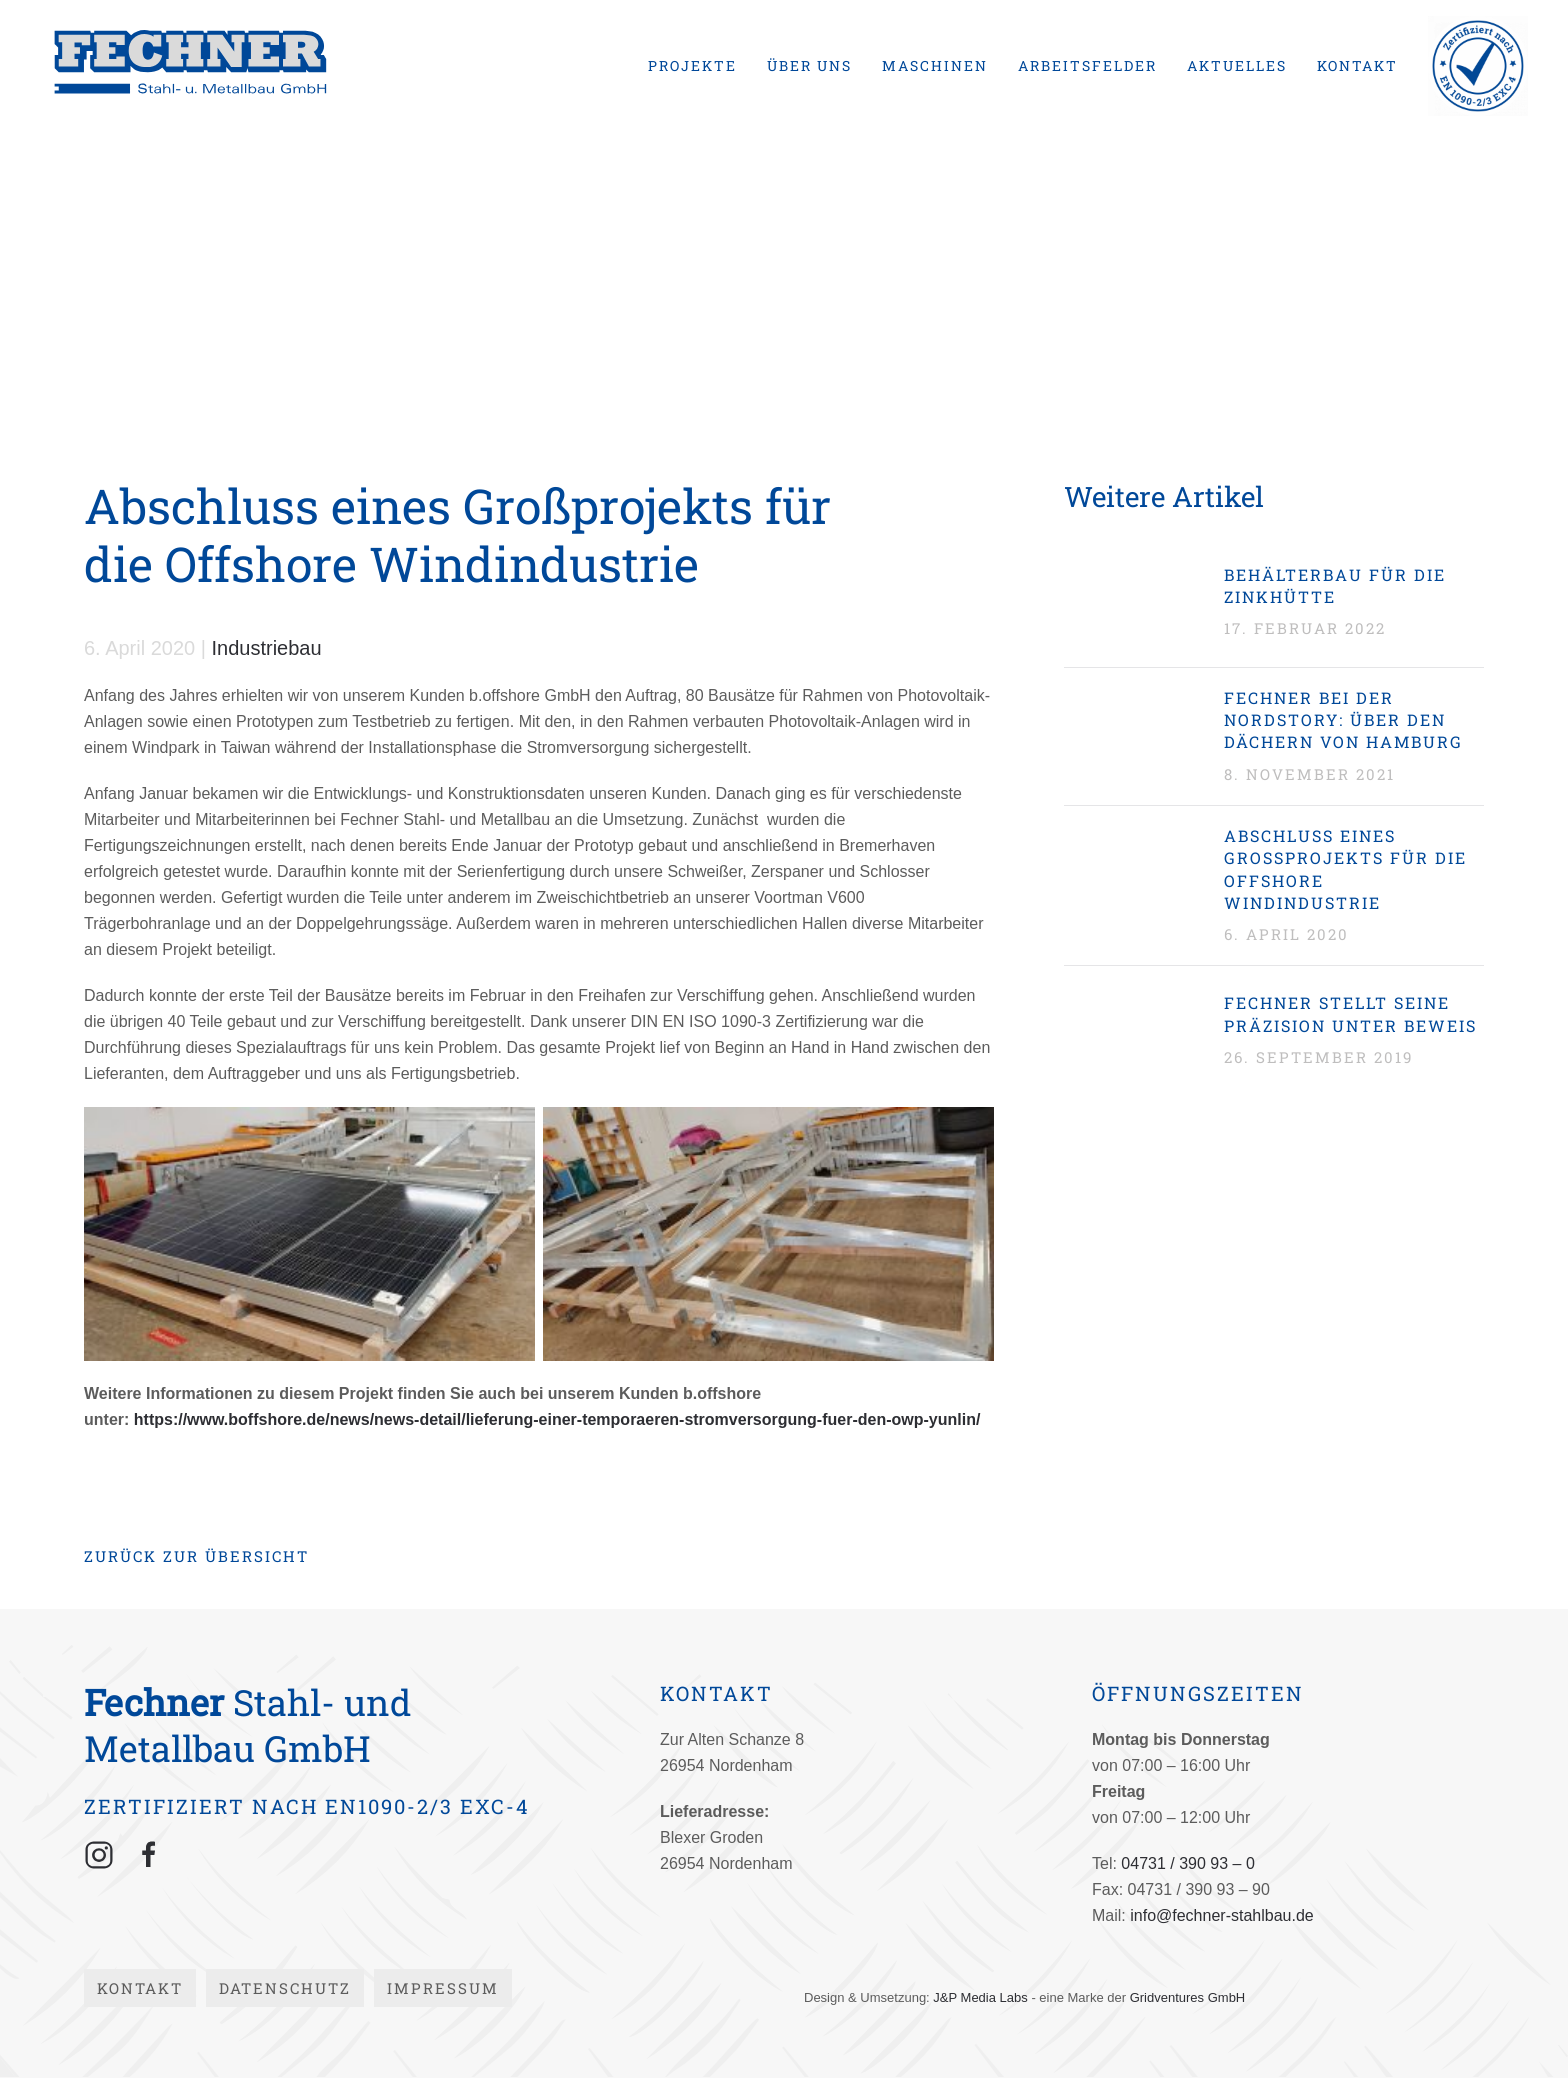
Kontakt (1357, 65)
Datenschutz (285, 1988)
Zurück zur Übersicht (196, 1556)
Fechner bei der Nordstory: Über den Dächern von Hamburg (1343, 720)
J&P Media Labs (980, 1997)
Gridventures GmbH (1188, 1997)
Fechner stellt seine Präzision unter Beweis (1350, 1013)
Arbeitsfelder (1087, 65)
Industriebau (267, 648)
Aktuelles (1237, 65)
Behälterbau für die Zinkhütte (1335, 585)
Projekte (692, 65)
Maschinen (935, 65)
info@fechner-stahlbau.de (1221, 1915)
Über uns (809, 65)
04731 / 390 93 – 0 (1187, 1863)
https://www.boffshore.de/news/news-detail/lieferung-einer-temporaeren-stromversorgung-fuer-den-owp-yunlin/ (557, 1419)
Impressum (443, 1988)
